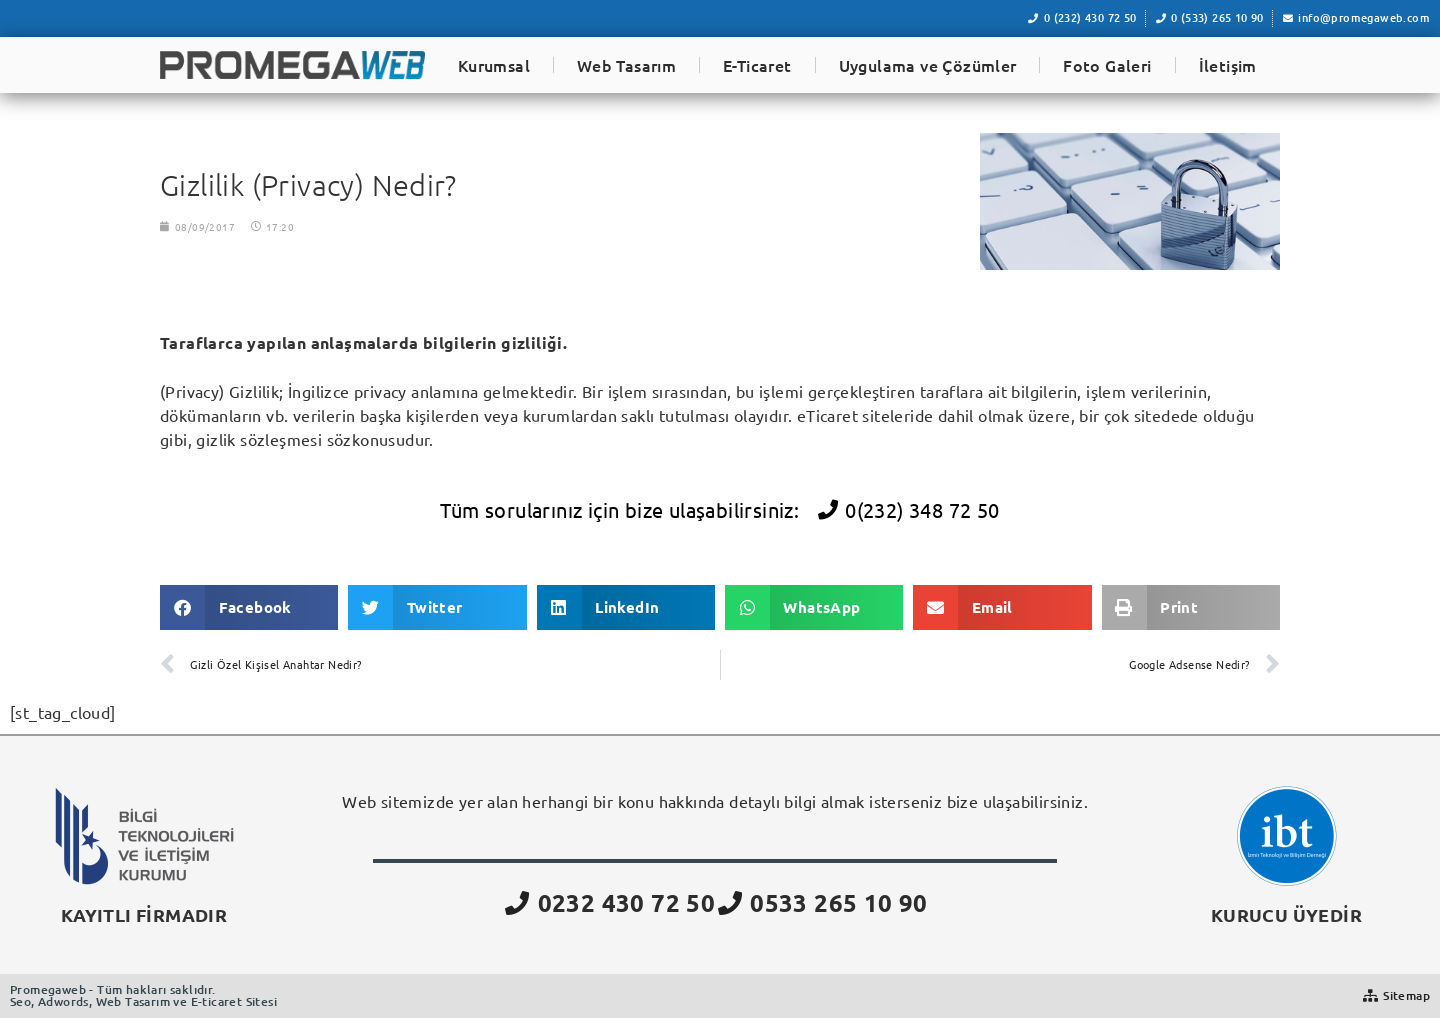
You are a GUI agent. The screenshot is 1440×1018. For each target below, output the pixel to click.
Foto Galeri (1107, 65)
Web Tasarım (626, 65)
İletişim (1228, 65)
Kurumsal (494, 65)
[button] (249, 607)
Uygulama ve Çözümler (928, 65)
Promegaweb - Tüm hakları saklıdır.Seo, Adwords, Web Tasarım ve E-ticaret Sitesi (143, 995)
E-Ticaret (757, 65)
